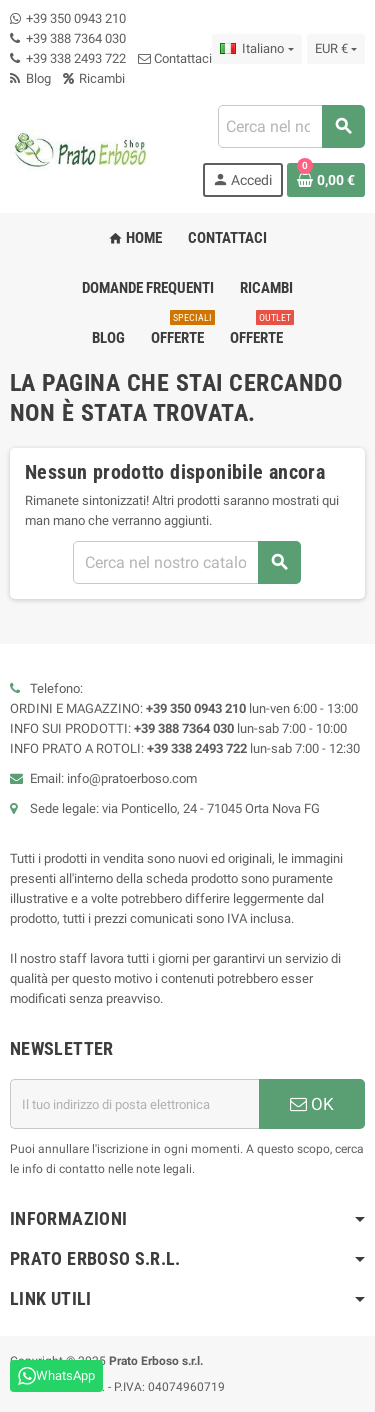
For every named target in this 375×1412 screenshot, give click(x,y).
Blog (30, 78)
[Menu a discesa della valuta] (336, 49)
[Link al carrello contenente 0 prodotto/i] (326, 180)
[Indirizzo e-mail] (134, 1104)
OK (312, 1104)
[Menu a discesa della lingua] (256, 49)
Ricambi (94, 78)
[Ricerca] (291, 126)
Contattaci (175, 58)
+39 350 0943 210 (76, 18)
